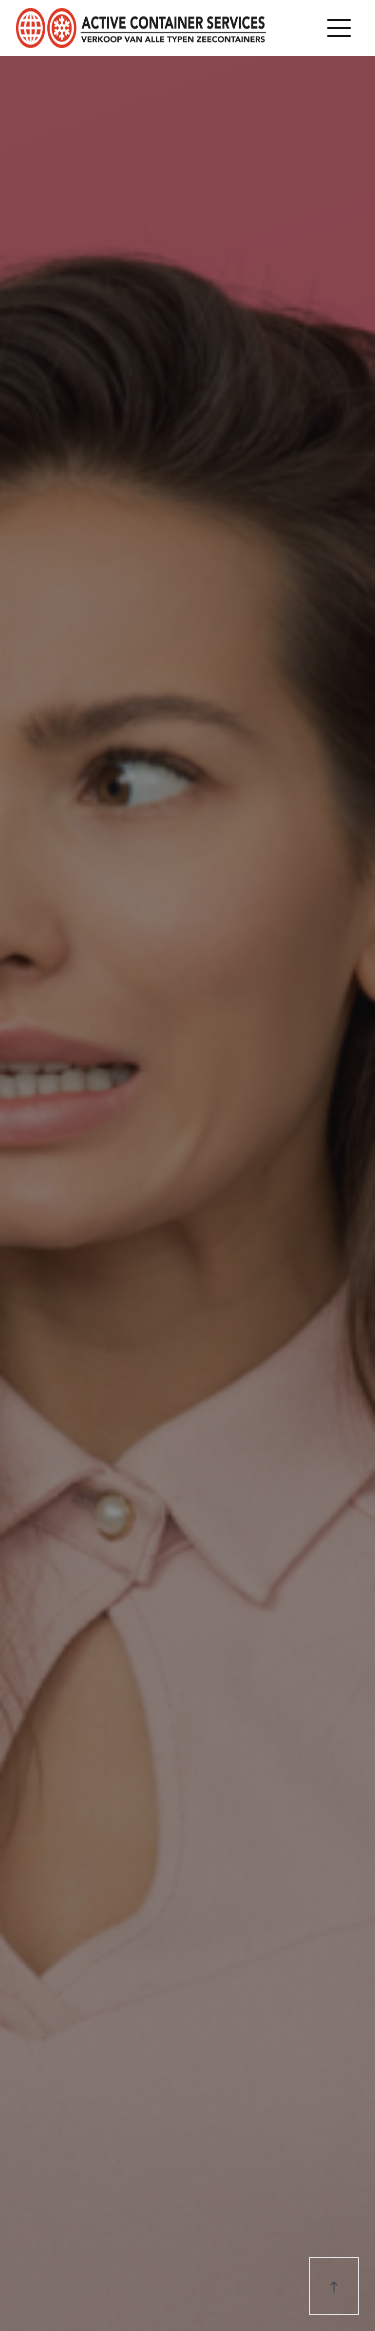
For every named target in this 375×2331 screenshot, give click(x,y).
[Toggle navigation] (339, 28)
